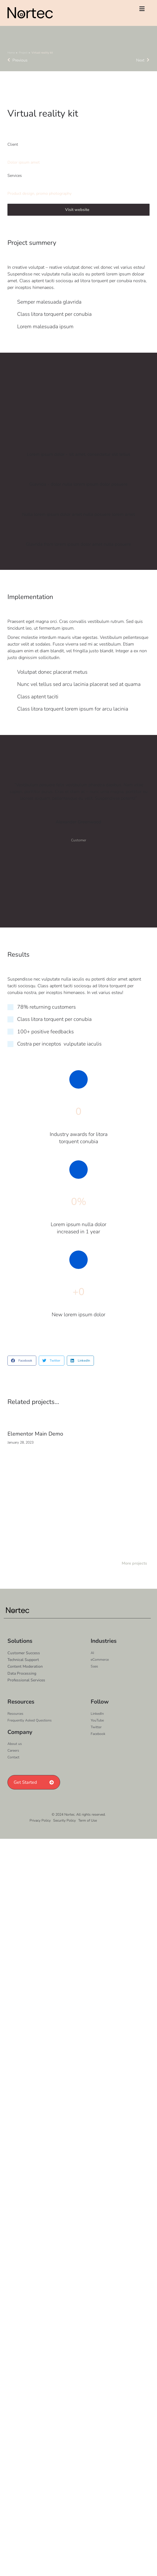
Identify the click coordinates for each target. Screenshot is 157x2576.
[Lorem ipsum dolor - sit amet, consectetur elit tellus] (78, 442)
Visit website (77, 209)
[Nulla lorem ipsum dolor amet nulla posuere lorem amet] (78, 502)
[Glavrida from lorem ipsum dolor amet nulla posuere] (78, 532)
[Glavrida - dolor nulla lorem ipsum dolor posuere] (78, 472)
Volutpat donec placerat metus (52, 671)
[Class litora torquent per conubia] (78, 314)
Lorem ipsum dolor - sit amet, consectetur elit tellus (78, 454)
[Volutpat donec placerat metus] (10, 671)
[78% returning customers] (78, 1007)
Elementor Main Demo (35, 1434)
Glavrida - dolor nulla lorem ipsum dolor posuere (78, 484)
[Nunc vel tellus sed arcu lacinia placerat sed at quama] (10, 684)
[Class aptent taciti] (10, 696)
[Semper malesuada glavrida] (78, 302)
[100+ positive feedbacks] (78, 1031)
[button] (142, 8)
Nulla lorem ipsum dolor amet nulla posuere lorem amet (78, 514)
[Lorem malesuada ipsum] (78, 326)
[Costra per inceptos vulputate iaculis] (78, 1044)
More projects (134, 1563)
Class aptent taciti (37, 696)
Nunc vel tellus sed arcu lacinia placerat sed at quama (79, 684)
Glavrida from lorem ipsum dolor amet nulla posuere (78, 544)
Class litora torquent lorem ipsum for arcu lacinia (72, 708)
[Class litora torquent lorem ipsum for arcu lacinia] (10, 708)
